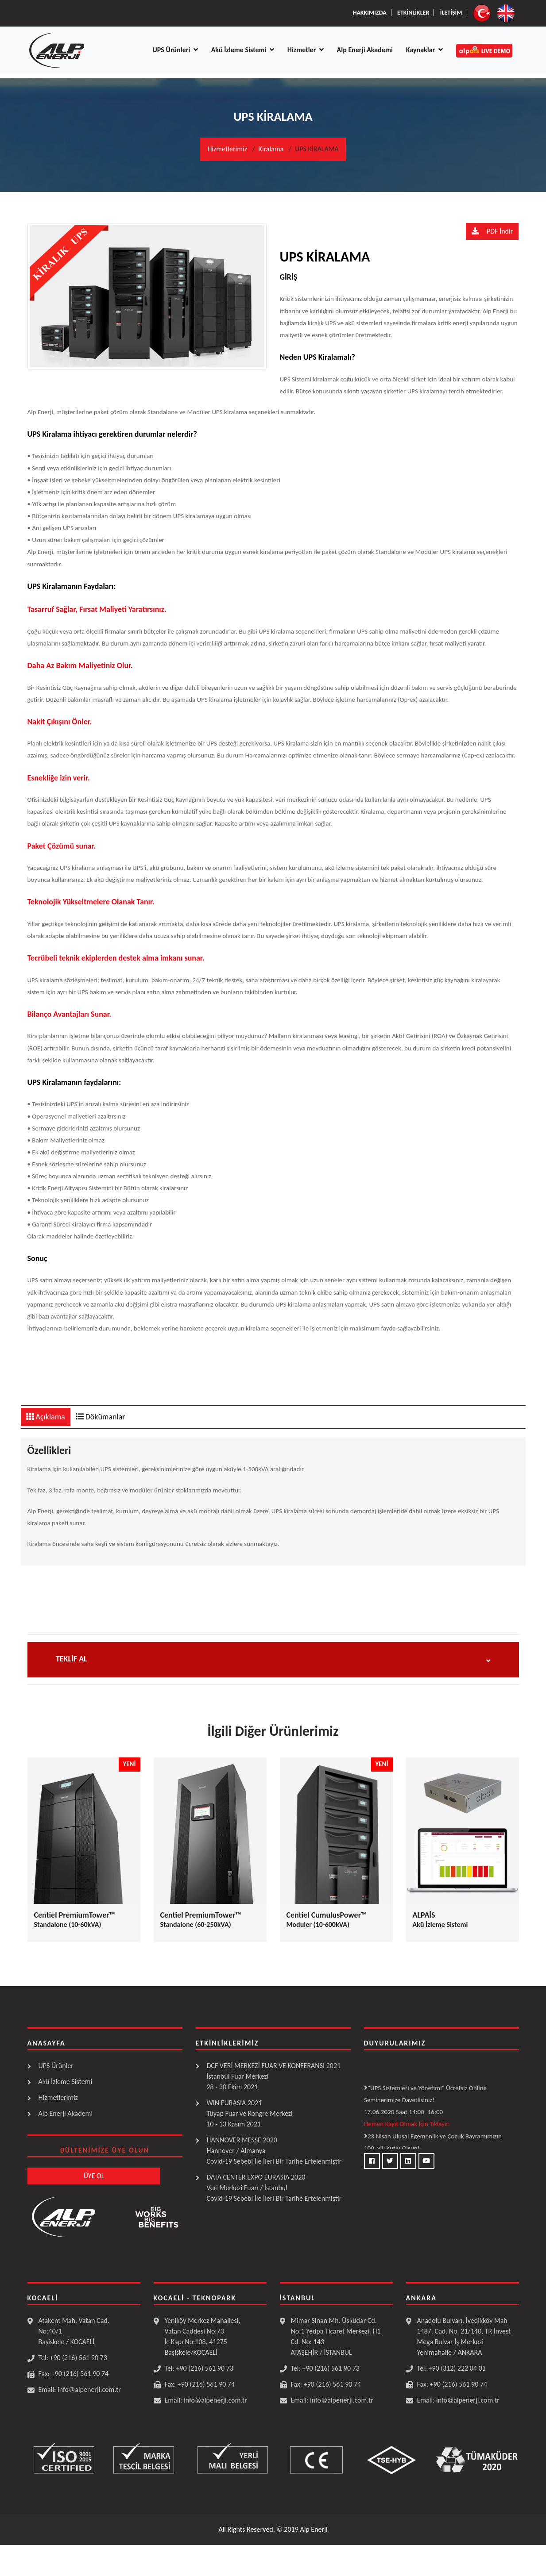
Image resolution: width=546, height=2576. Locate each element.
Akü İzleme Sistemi (242, 50)
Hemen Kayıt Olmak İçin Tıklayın (406, 2126)
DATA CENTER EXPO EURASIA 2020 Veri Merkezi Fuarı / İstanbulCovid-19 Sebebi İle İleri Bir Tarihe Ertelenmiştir (274, 2188)
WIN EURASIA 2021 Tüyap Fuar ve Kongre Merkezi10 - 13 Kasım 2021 (250, 2113)
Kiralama (271, 149)
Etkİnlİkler (413, 12)
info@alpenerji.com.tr (89, 2389)
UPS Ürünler (56, 2065)
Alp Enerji (313, 2529)
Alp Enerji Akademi (365, 50)
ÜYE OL (93, 2176)
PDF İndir (492, 231)
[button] (273, 1655)
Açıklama (45, 1417)
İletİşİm (451, 12)
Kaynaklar (424, 50)
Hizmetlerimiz (227, 149)
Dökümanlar (100, 1417)
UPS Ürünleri (174, 50)
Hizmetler (305, 50)
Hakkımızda (370, 12)
